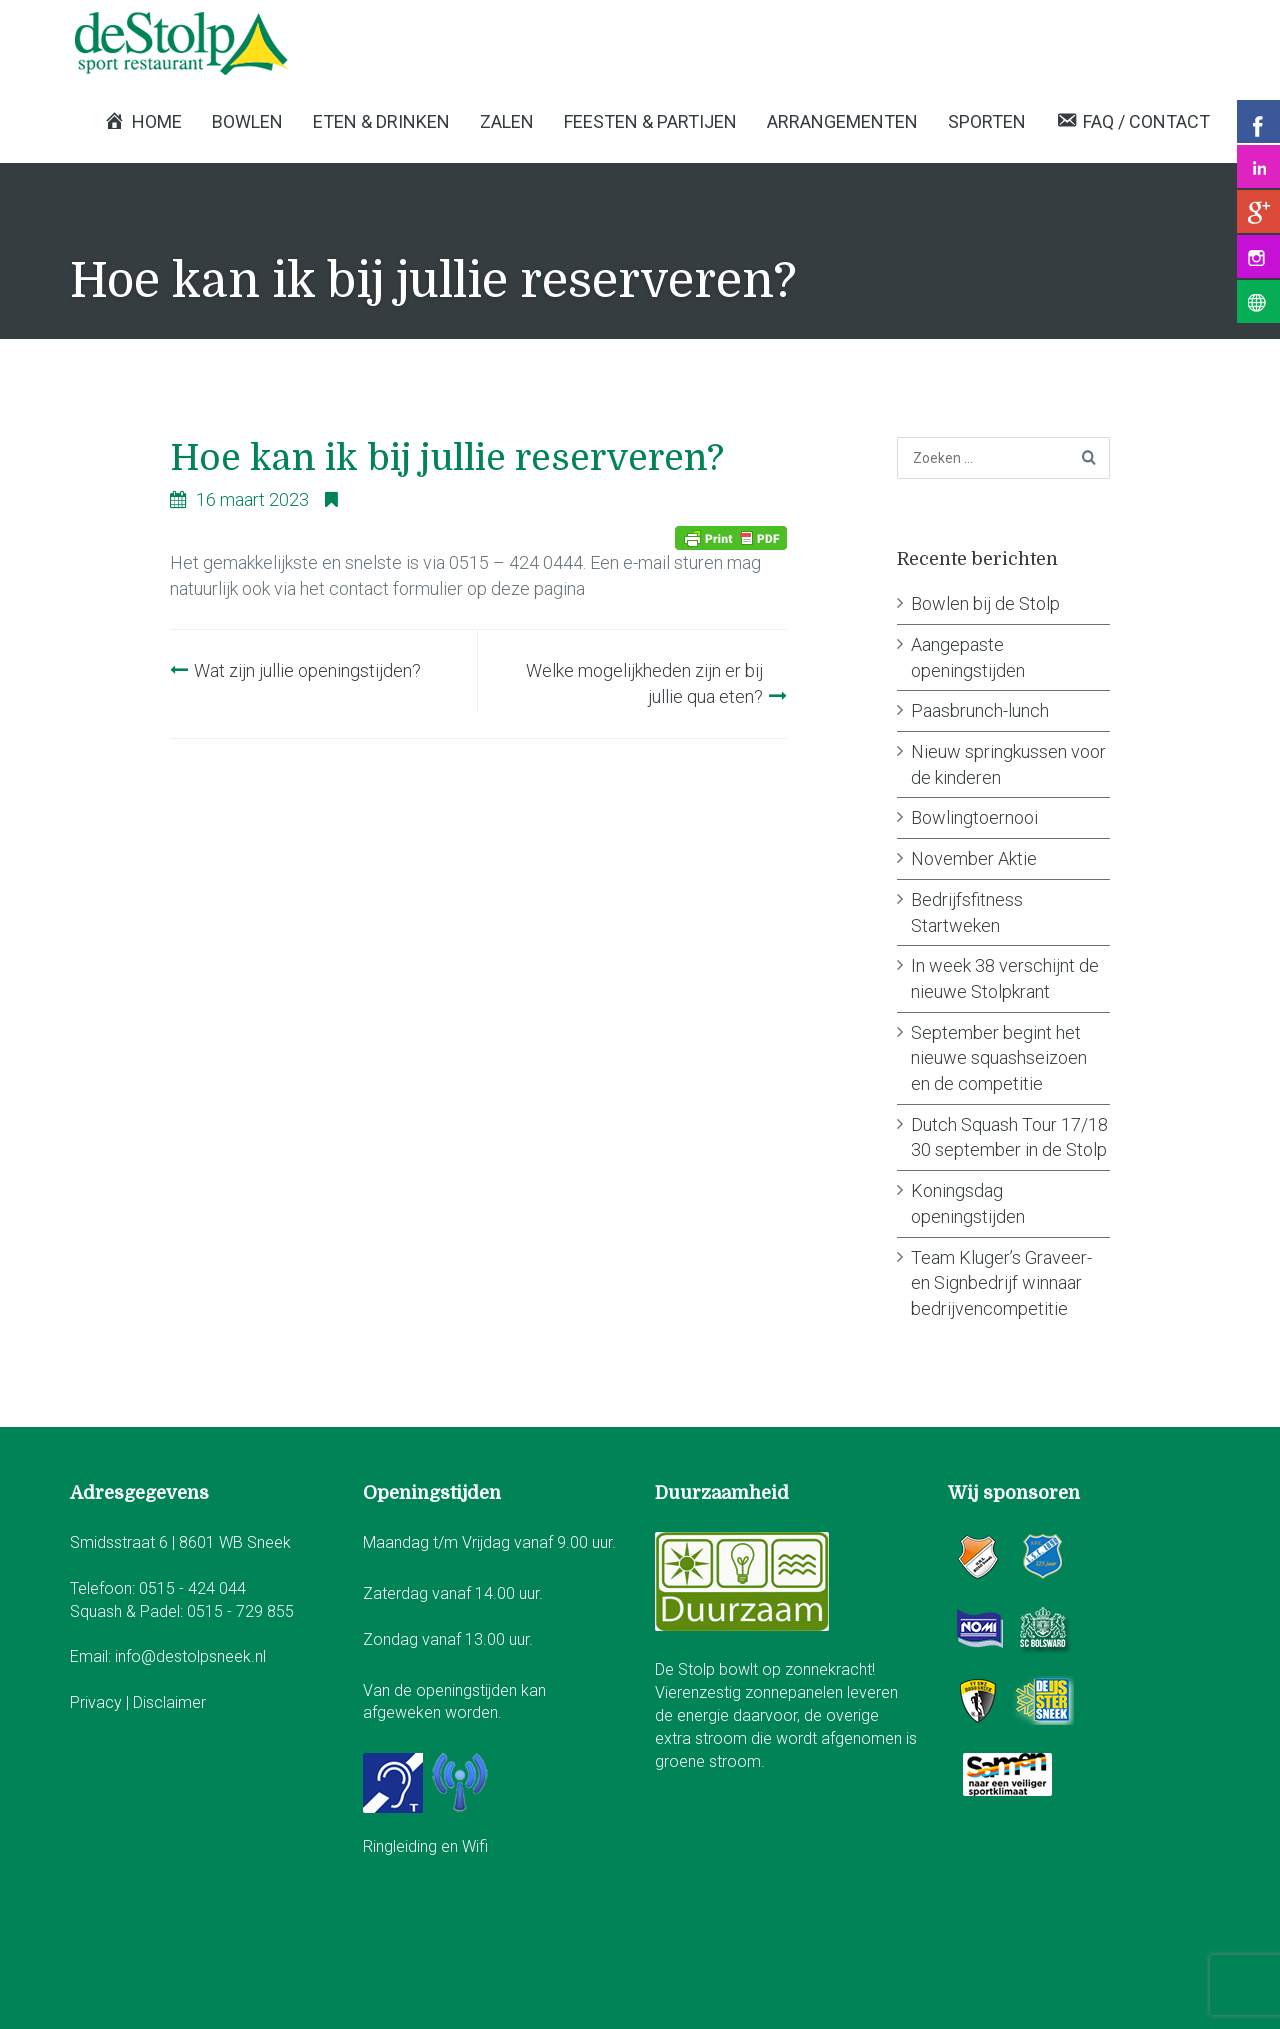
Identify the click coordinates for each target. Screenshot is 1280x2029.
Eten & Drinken (381, 121)
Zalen (507, 121)
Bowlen (247, 121)
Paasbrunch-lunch (980, 710)
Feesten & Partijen (650, 121)
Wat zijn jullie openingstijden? (307, 670)
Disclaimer (169, 1702)
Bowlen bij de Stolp (985, 603)
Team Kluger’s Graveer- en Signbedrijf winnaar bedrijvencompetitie (1001, 1283)
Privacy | (101, 1702)
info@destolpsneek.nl (190, 1656)
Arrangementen (842, 121)
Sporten (987, 121)
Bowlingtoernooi (974, 817)
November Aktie (974, 858)
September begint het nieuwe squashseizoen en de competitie (999, 1058)
